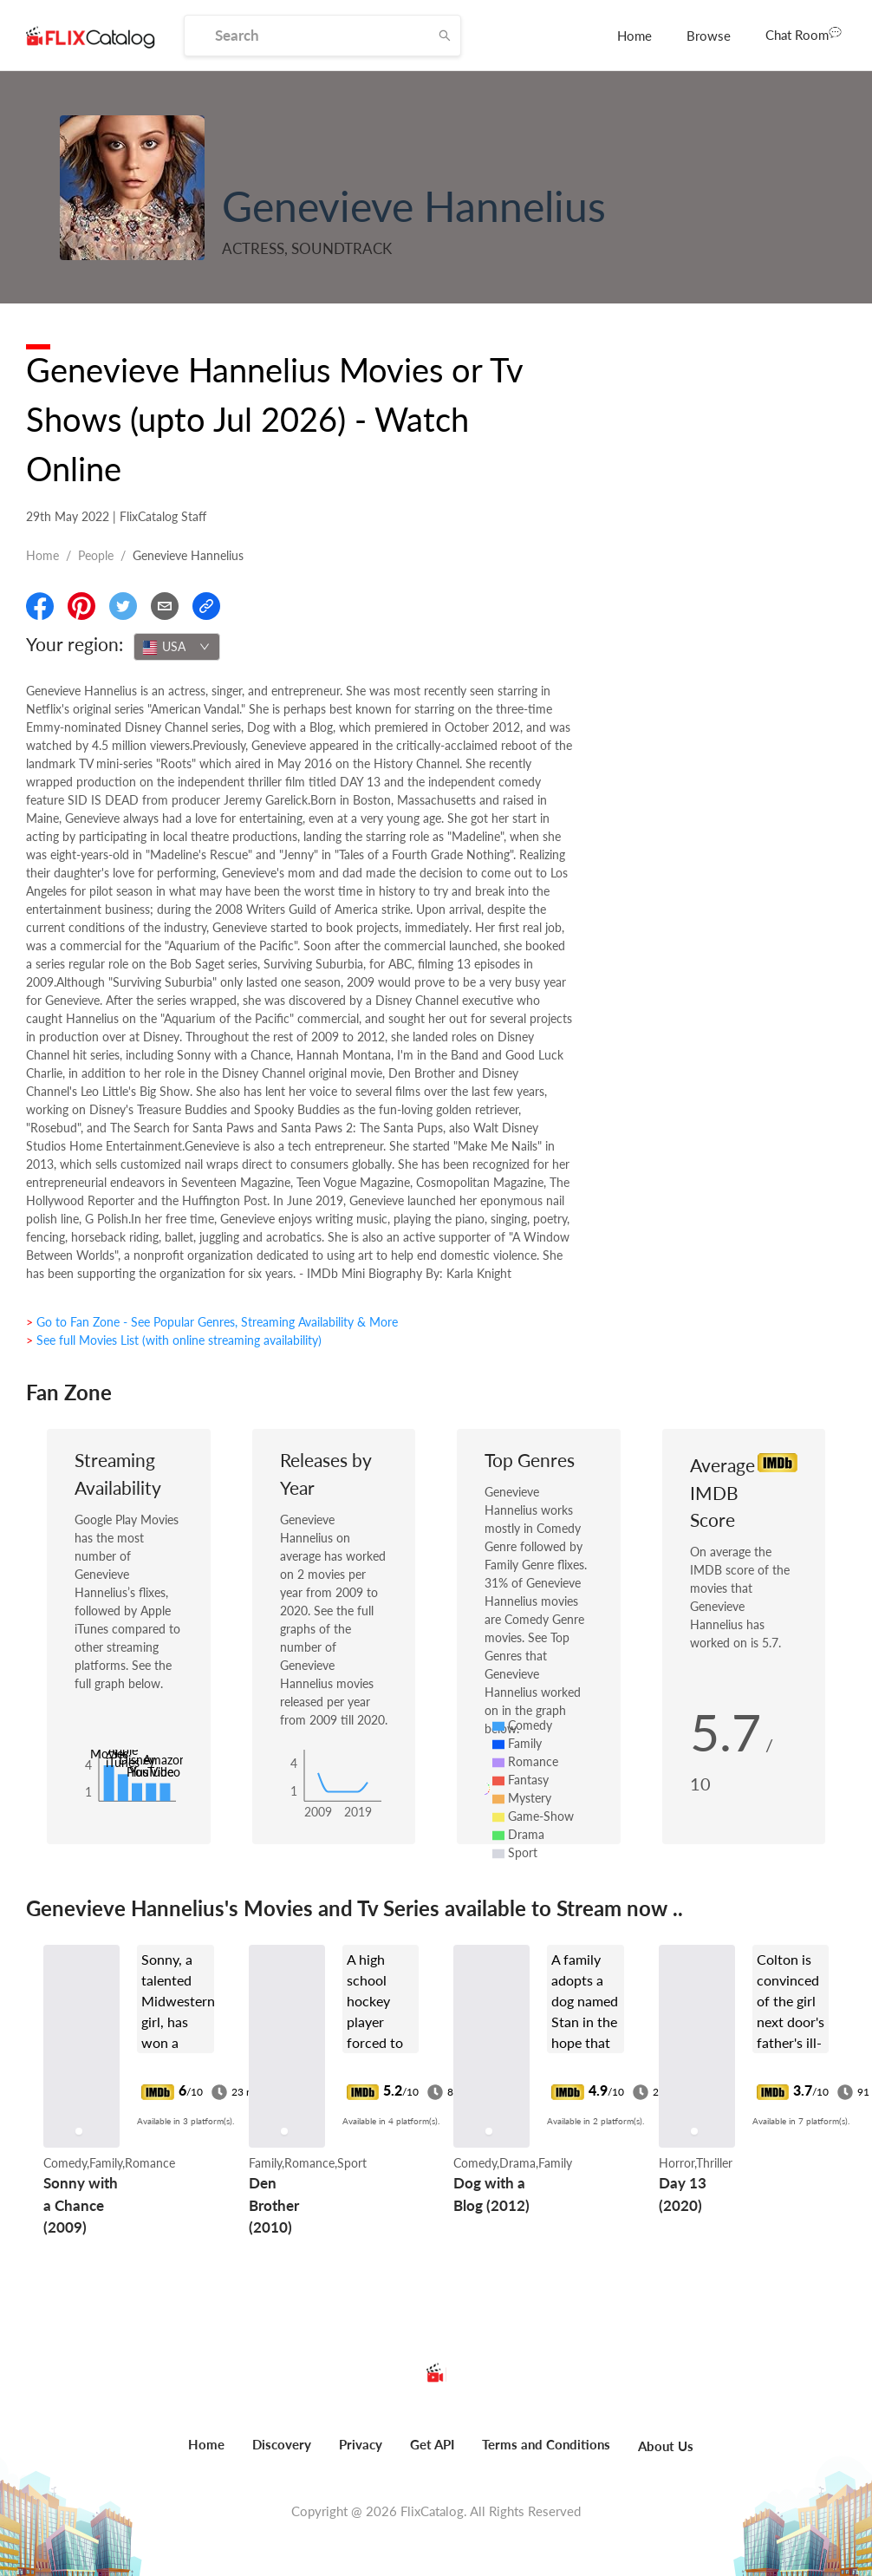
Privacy (360, 2444)
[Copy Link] (206, 606)
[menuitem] (634, 35)
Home (634, 35)
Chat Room (803, 33)
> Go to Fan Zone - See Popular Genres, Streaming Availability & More (212, 1321)
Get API (432, 2444)
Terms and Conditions (546, 2444)
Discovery (281, 2444)
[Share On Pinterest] (81, 606)
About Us (665, 2446)
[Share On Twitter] (123, 606)
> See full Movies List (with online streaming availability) (174, 1340)
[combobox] (176, 647)
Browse (709, 35)
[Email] (165, 606)
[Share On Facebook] (40, 606)
